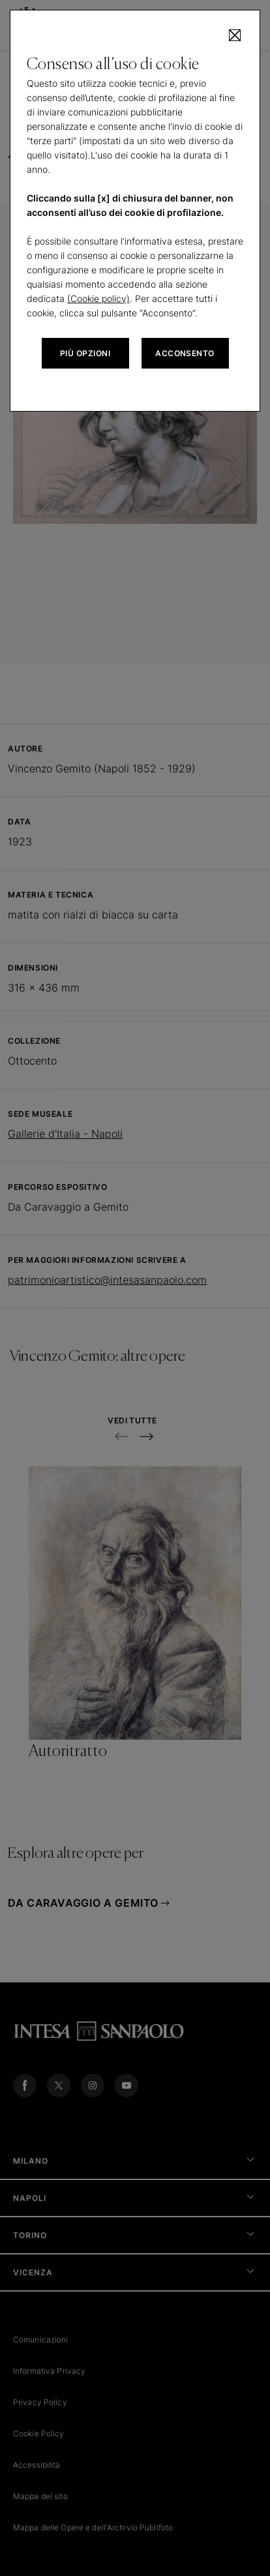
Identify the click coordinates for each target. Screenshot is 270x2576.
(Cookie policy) (98, 298)
